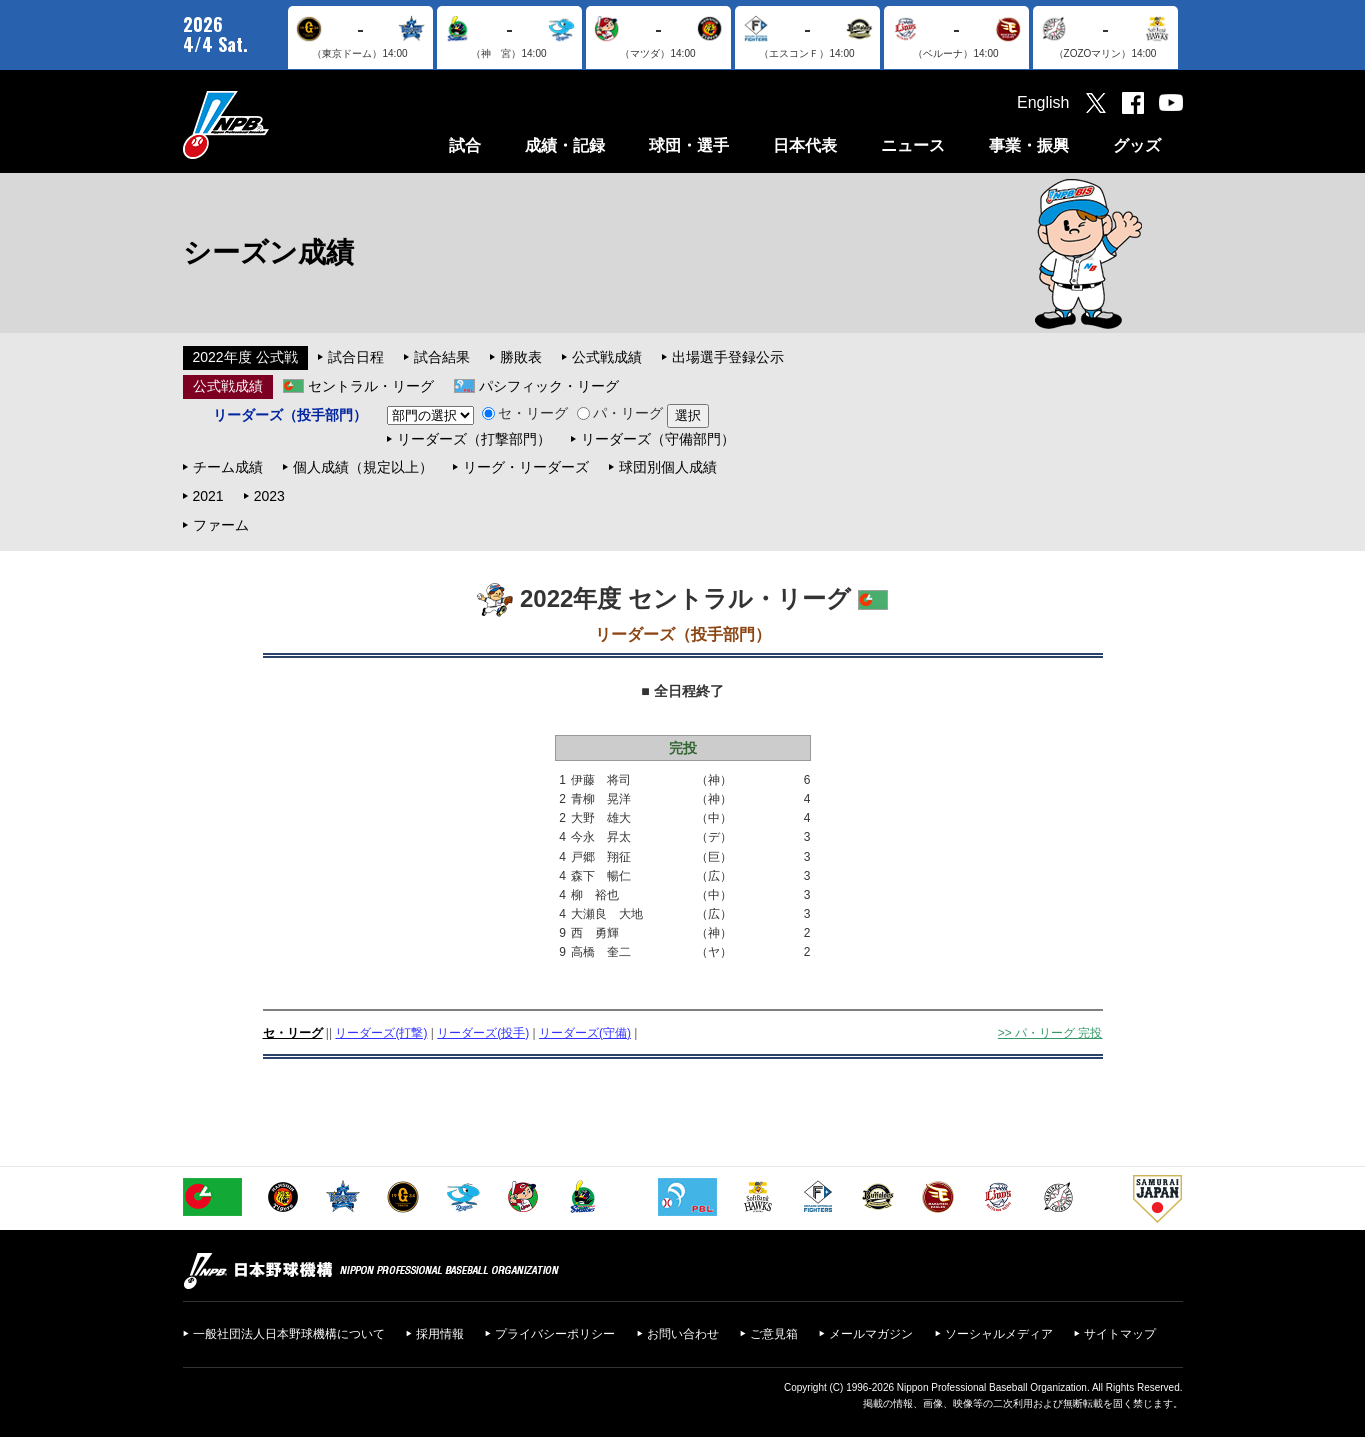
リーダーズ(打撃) (381, 1033)
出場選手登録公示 (728, 357)
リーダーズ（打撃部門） (474, 439)
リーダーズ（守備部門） (658, 439)
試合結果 (442, 357)
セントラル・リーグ (371, 386)
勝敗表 (521, 357)
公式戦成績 (607, 357)
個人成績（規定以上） (363, 467)
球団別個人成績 (668, 467)
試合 (465, 145)
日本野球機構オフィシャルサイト (276, 124)
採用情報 (440, 1334)
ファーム (221, 525)
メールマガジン (871, 1334)
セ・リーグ (525, 413)
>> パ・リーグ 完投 (1050, 1033)
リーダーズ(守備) (585, 1033)
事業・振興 (1029, 145)
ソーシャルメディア (999, 1334)
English (1043, 102)
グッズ (1137, 145)
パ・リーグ (620, 413)
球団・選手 (689, 145)
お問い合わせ (683, 1334)
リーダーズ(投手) (483, 1033)
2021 (208, 496)
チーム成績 (228, 467)
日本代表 (805, 145)
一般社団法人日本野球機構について (289, 1334)
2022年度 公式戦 (245, 357)
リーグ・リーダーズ (526, 467)
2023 (269, 496)
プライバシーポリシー (555, 1334)
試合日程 (356, 357)
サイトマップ (1120, 1334)
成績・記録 (565, 145)
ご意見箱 (774, 1334)
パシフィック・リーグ (549, 386)
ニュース (913, 145)
